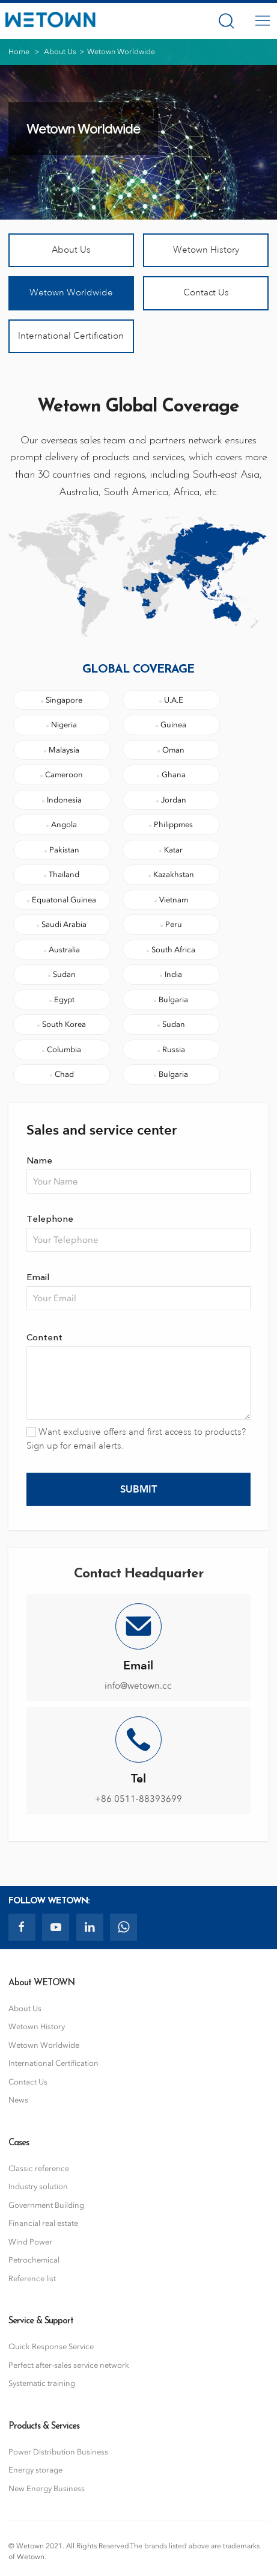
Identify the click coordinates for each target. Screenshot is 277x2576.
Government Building (46, 2205)
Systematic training (41, 2383)
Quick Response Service (51, 2346)
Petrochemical (33, 2259)
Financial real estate (43, 2223)
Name (39, 1159)
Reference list (32, 2278)
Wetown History (206, 250)
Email (37, 1276)
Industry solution (38, 2186)
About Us (60, 51)
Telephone (49, 1218)
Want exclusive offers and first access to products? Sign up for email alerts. (136, 1439)
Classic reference (38, 2168)
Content (44, 1336)
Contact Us (206, 292)
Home (18, 51)
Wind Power (30, 2241)
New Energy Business (46, 2488)
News (18, 2099)
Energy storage (35, 2469)
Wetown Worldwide (71, 292)
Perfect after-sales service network (68, 2365)
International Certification (71, 336)
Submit (138, 1489)
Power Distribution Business (58, 2451)
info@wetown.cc (138, 1685)
